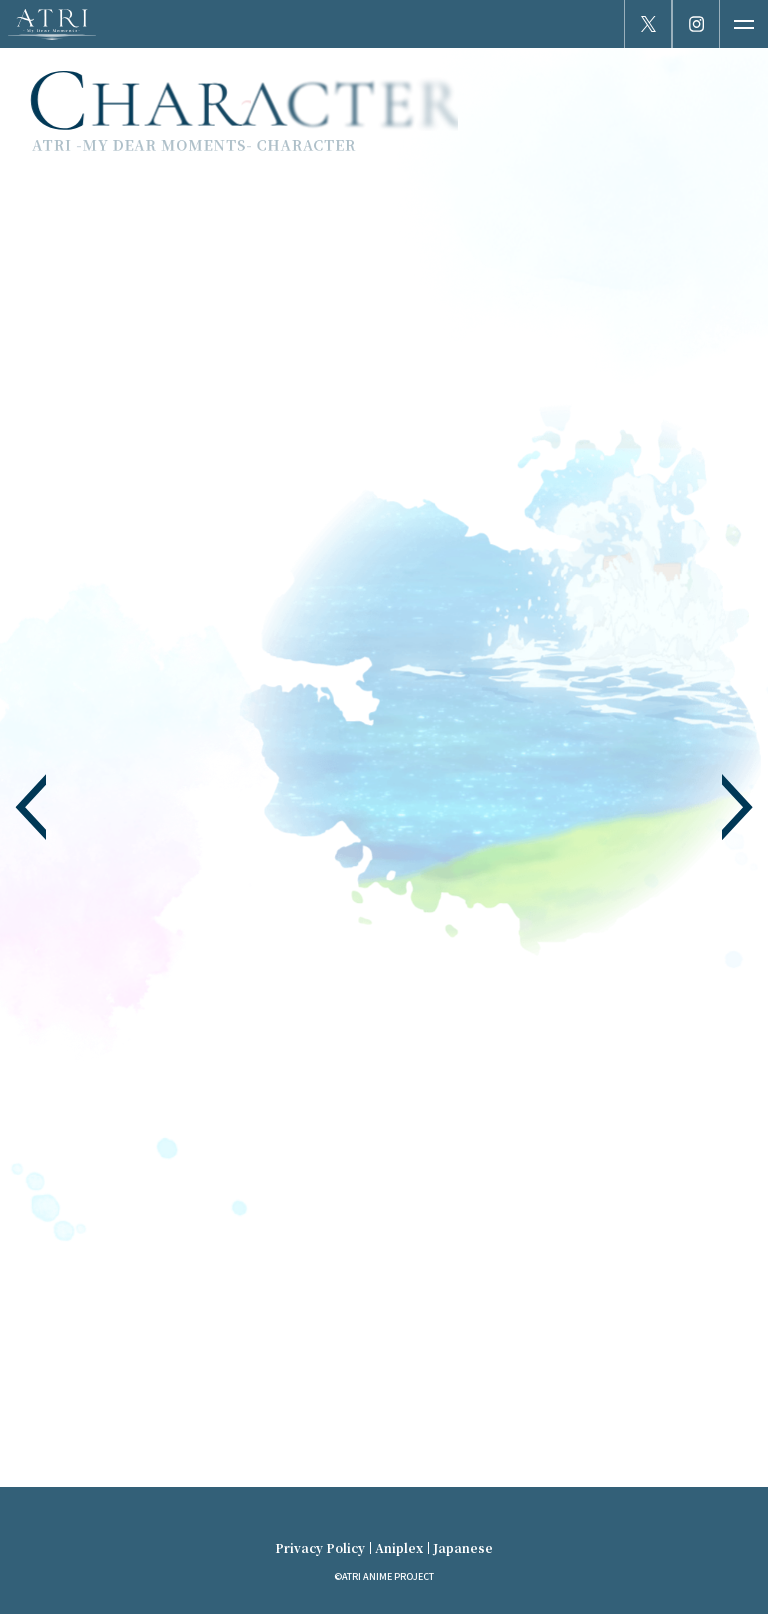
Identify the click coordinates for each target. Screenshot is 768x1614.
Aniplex (399, 1547)
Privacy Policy (320, 1547)
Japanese (463, 1547)
